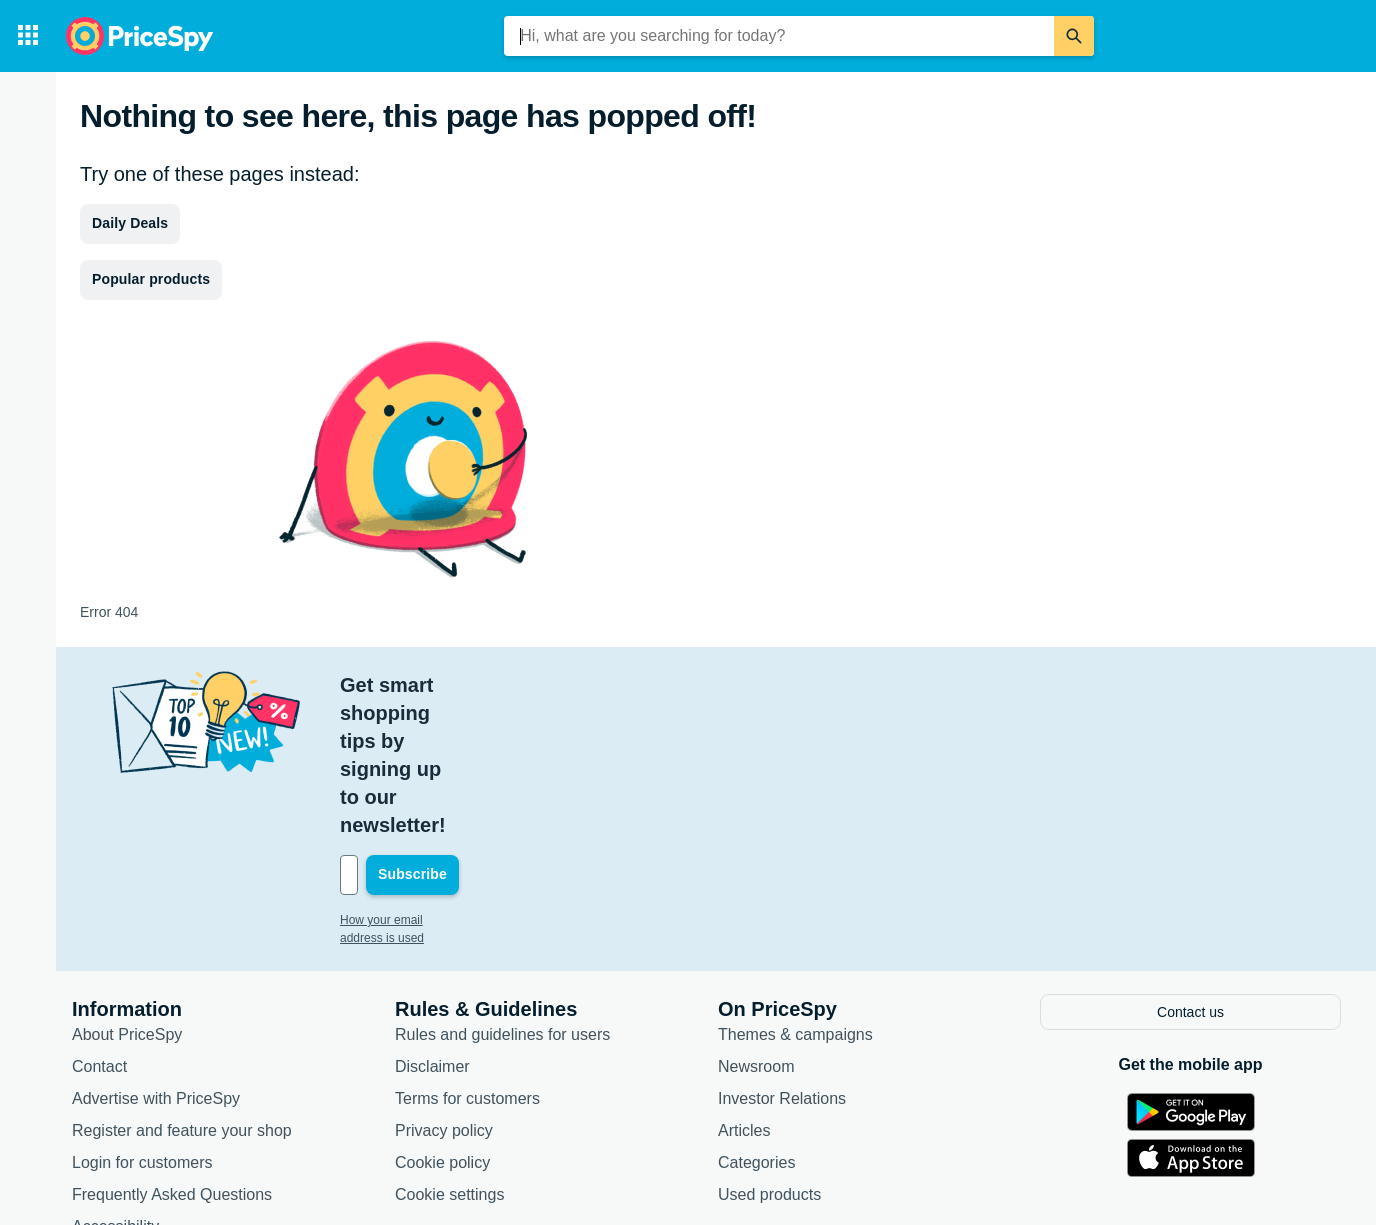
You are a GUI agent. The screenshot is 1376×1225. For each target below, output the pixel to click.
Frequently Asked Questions (172, 1052)
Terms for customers (467, 956)
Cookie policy (442, 1020)
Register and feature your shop (182, 988)
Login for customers (142, 1020)
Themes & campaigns (795, 892)
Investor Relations (782, 956)
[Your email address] (475, 735)
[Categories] (28, 36)
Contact (99, 924)
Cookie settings (449, 1052)
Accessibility (115, 1084)
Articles (744, 988)
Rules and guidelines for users (502, 892)
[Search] (1074, 36)
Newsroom (756, 924)
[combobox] (779, 36)
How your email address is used (425, 780)
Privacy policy (444, 988)
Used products (769, 1052)
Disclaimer (432, 924)
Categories (756, 1020)
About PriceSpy (127, 892)
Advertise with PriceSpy (156, 956)
